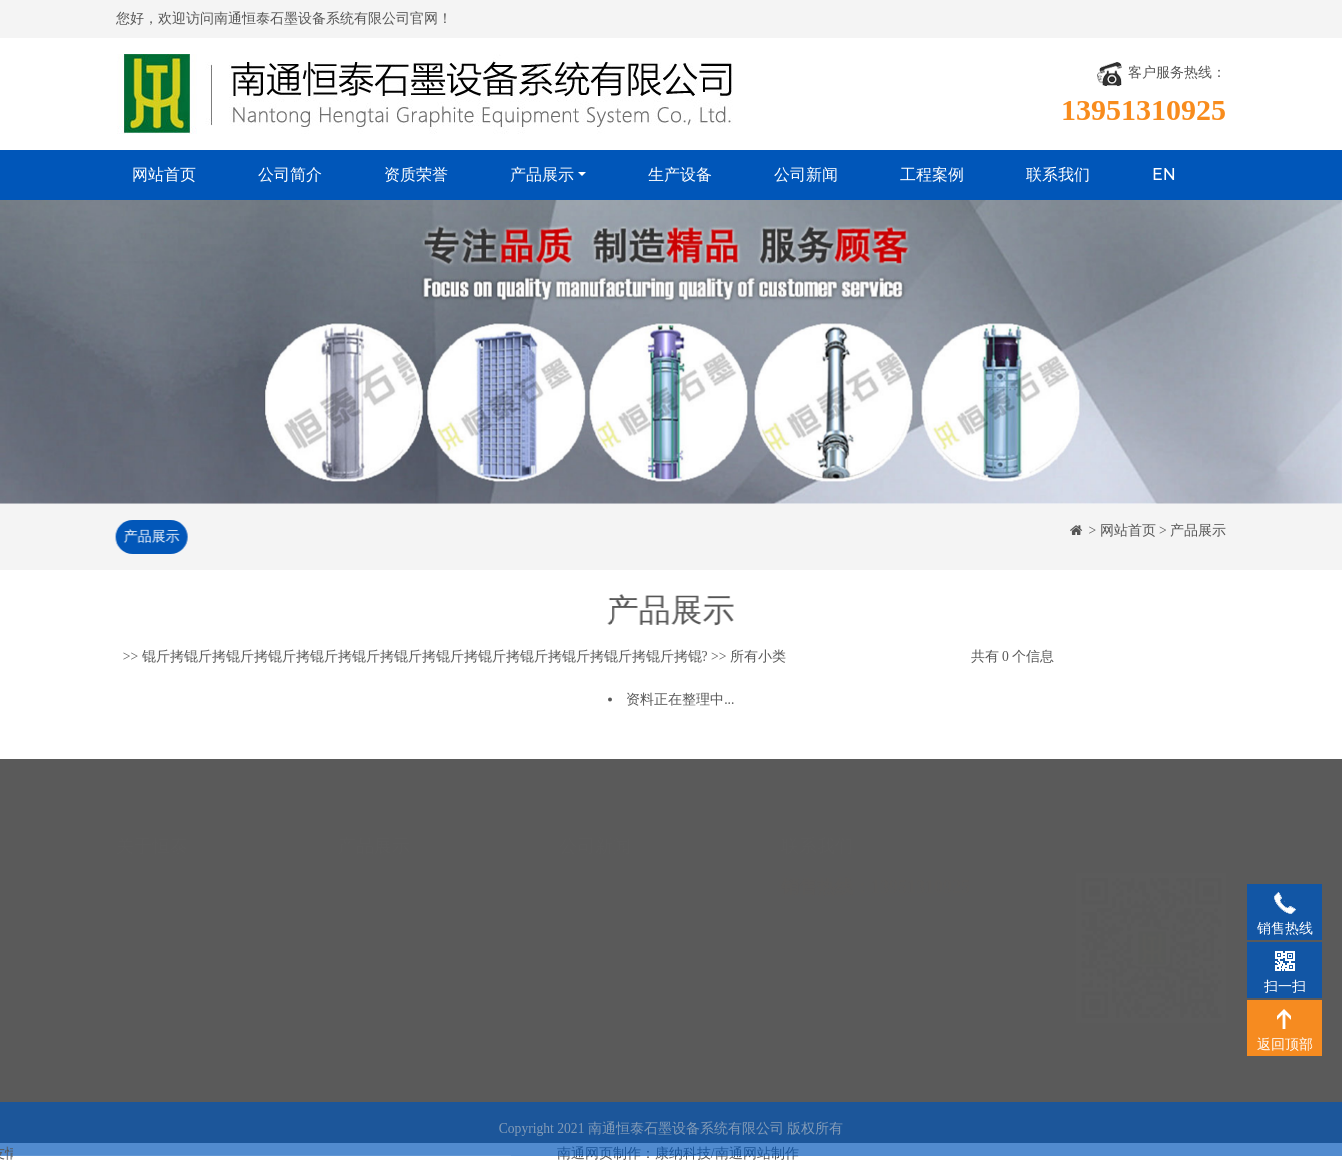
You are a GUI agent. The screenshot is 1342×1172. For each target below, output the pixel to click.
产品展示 (542, 174)
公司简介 (290, 174)
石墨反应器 (373, 1013)
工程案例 (932, 174)
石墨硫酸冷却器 (387, 924)
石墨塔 (359, 953)
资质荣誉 (416, 174)
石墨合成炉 (373, 983)
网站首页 (164, 174)
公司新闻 (806, 174)
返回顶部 (1284, 1018)
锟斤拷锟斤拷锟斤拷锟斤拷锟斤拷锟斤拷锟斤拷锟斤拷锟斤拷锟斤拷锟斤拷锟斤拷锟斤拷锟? (425, 657)
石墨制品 (366, 1043)
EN (1164, 174)
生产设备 (680, 174)
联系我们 (1058, 174)
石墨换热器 (373, 864)
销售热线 (1284, 902)
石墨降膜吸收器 (387, 894)
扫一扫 (1284, 960)
